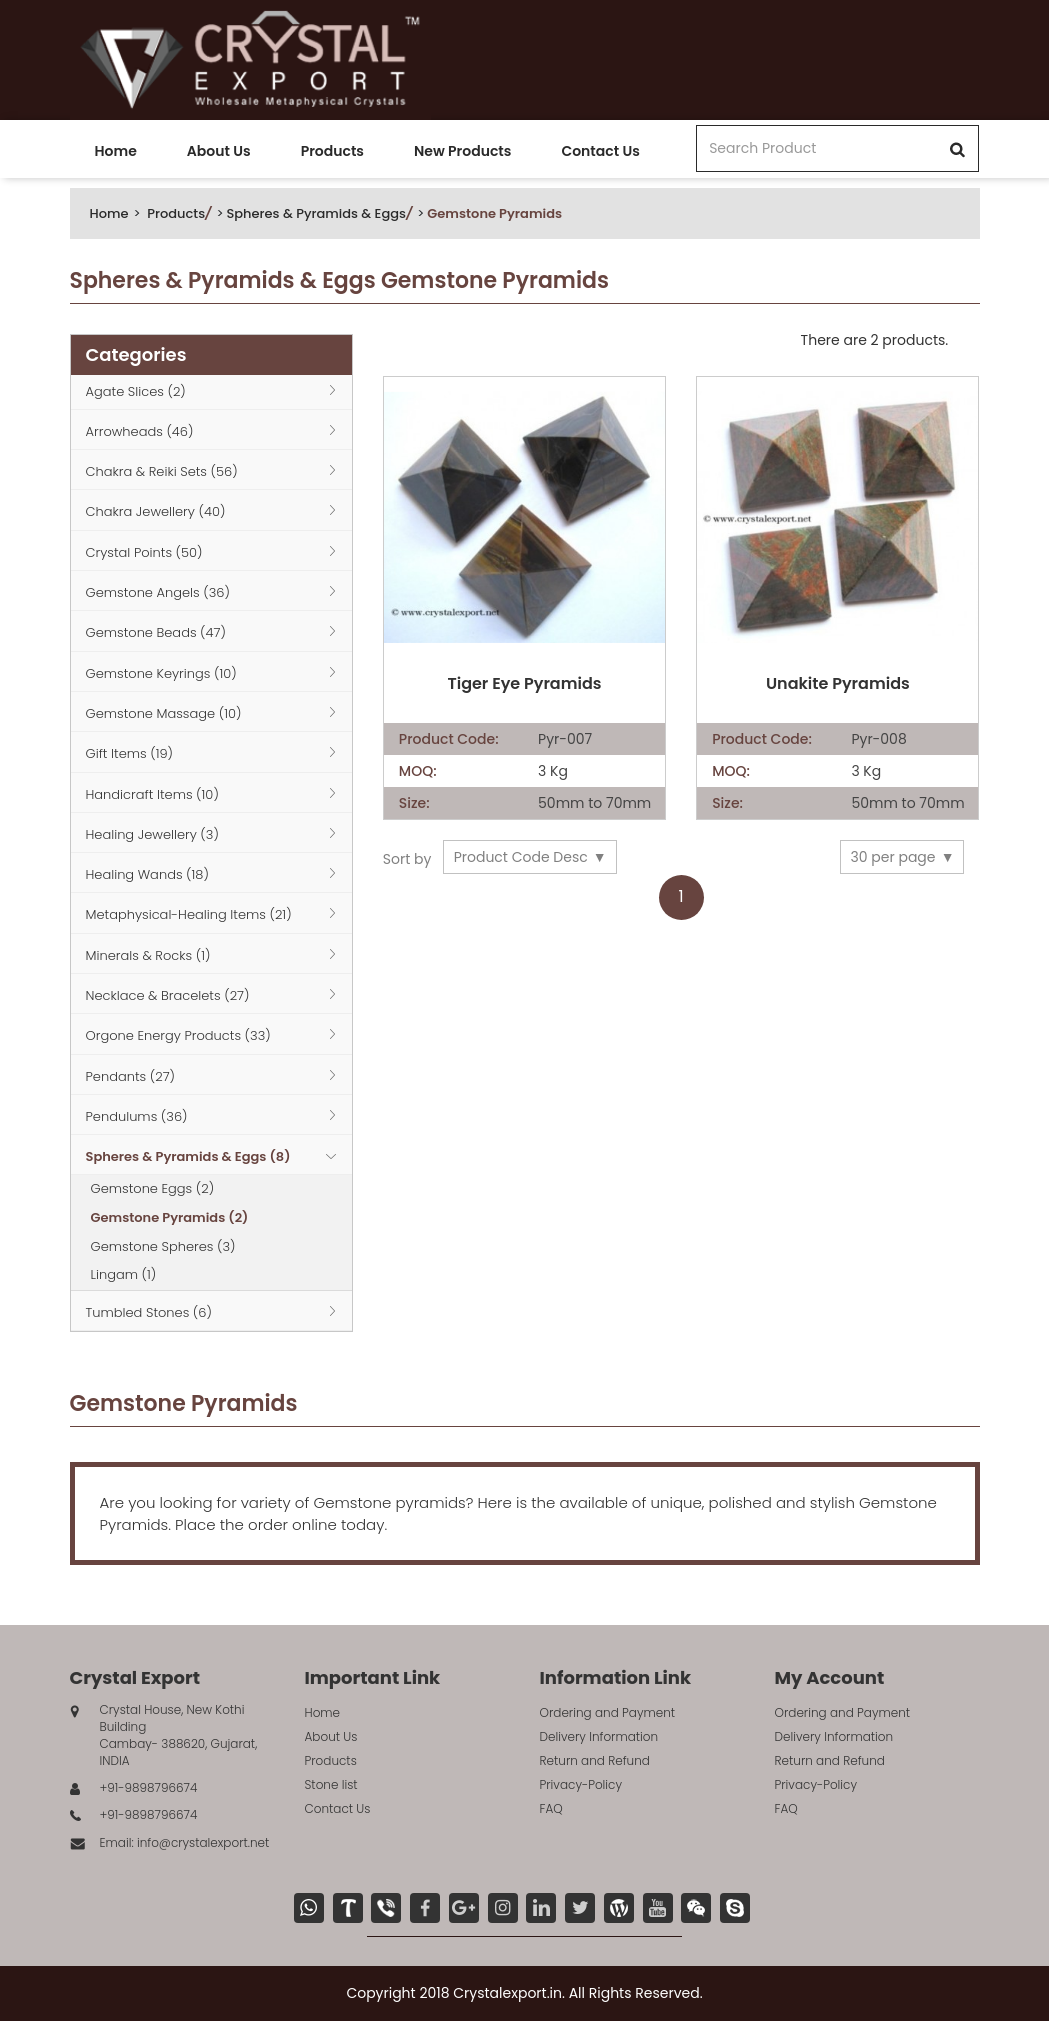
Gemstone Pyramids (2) (170, 1217)
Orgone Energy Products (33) (178, 1035)
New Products (462, 151)
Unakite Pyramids (838, 684)
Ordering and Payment (608, 1712)
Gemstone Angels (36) (158, 592)
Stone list (331, 1784)
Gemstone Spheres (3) (163, 1246)
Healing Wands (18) (147, 874)
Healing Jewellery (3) (152, 834)
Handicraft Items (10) (152, 794)
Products (332, 151)
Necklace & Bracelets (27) (168, 995)
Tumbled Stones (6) (149, 1312)
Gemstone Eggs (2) (153, 1188)
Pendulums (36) (137, 1116)
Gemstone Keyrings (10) (161, 673)
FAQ (551, 1808)
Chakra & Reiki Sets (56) (162, 471)
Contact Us (600, 151)
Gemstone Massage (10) (164, 713)
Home (116, 151)
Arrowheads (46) (140, 431)
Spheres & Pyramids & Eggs (316, 213)
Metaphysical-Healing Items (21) (189, 914)
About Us (219, 151)
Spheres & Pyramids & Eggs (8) (188, 1156)
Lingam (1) (124, 1274)
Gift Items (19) (130, 753)
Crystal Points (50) (144, 552)
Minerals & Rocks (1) (148, 955)
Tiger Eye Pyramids (524, 684)
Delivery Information (599, 1736)
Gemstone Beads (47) (156, 632)
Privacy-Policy (581, 1784)
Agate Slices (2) (136, 391)
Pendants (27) (131, 1076)
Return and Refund (595, 1760)
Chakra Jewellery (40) (156, 511)
